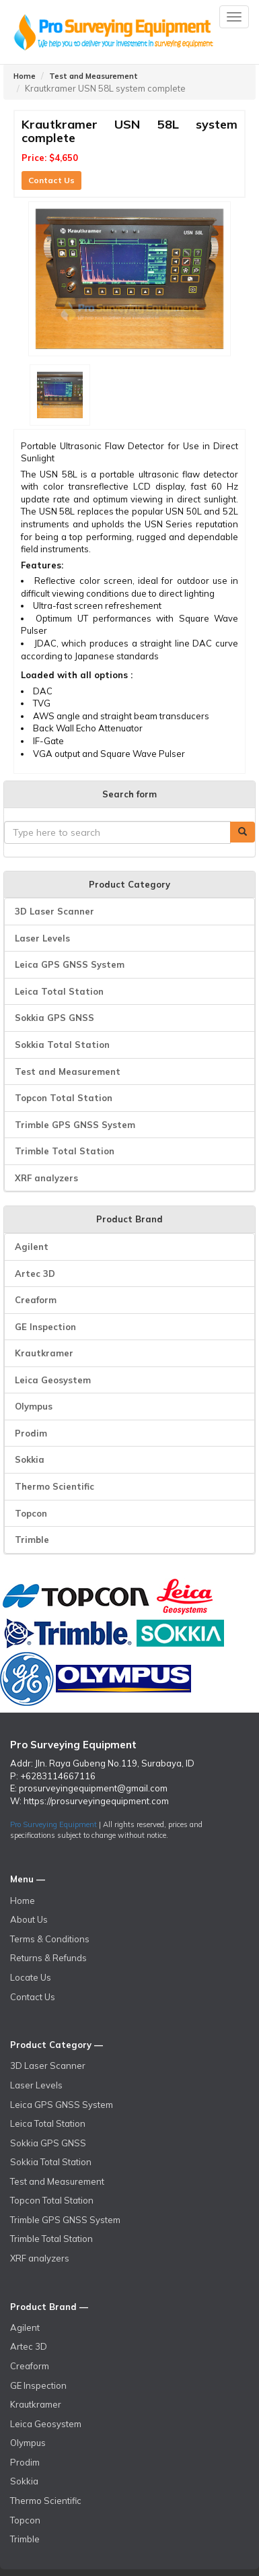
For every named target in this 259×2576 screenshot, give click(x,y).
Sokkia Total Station (62, 1044)
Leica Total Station (59, 991)
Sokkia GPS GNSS (54, 1017)
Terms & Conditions (49, 1939)
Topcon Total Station (63, 1097)
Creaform (36, 1299)
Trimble (32, 1539)
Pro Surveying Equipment (53, 1824)
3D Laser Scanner (54, 911)
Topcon (31, 1513)
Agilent (31, 1246)
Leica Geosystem (53, 1380)
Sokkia (29, 1459)
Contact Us (51, 180)
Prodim (31, 1433)
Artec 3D (35, 1273)
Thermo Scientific (54, 1486)
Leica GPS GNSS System (69, 964)
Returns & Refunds (48, 1957)
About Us (29, 1919)
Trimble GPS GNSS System (75, 1124)
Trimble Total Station (64, 1151)
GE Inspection (45, 1326)
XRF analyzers (46, 1178)
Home (24, 76)
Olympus (33, 1406)
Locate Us (30, 1977)
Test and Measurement (93, 76)
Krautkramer (44, 1353)
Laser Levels (42, 938)
